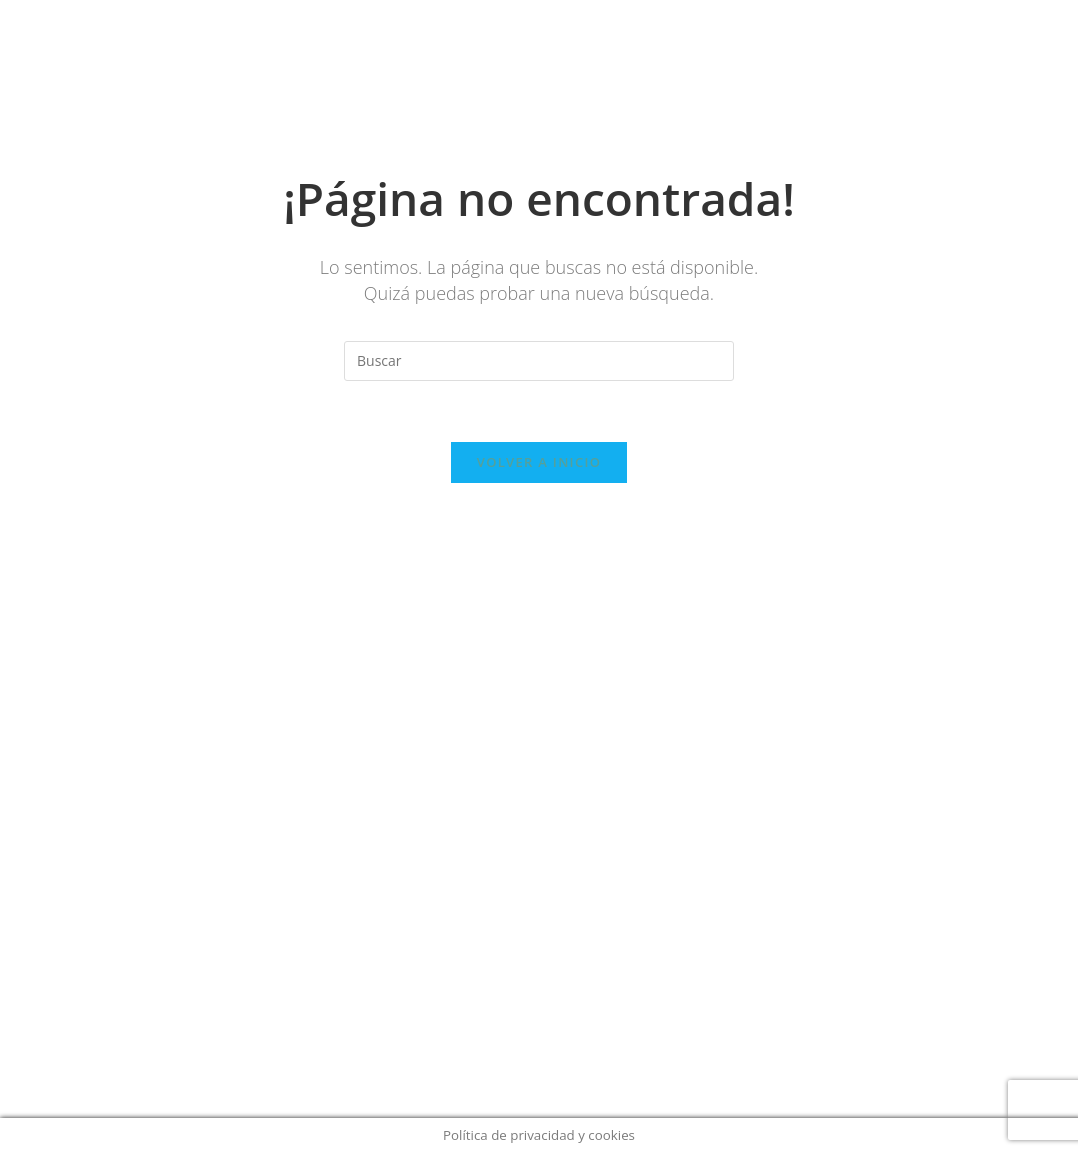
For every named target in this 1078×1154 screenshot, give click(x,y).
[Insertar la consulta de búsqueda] (539, 361)
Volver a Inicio (539, 462)
